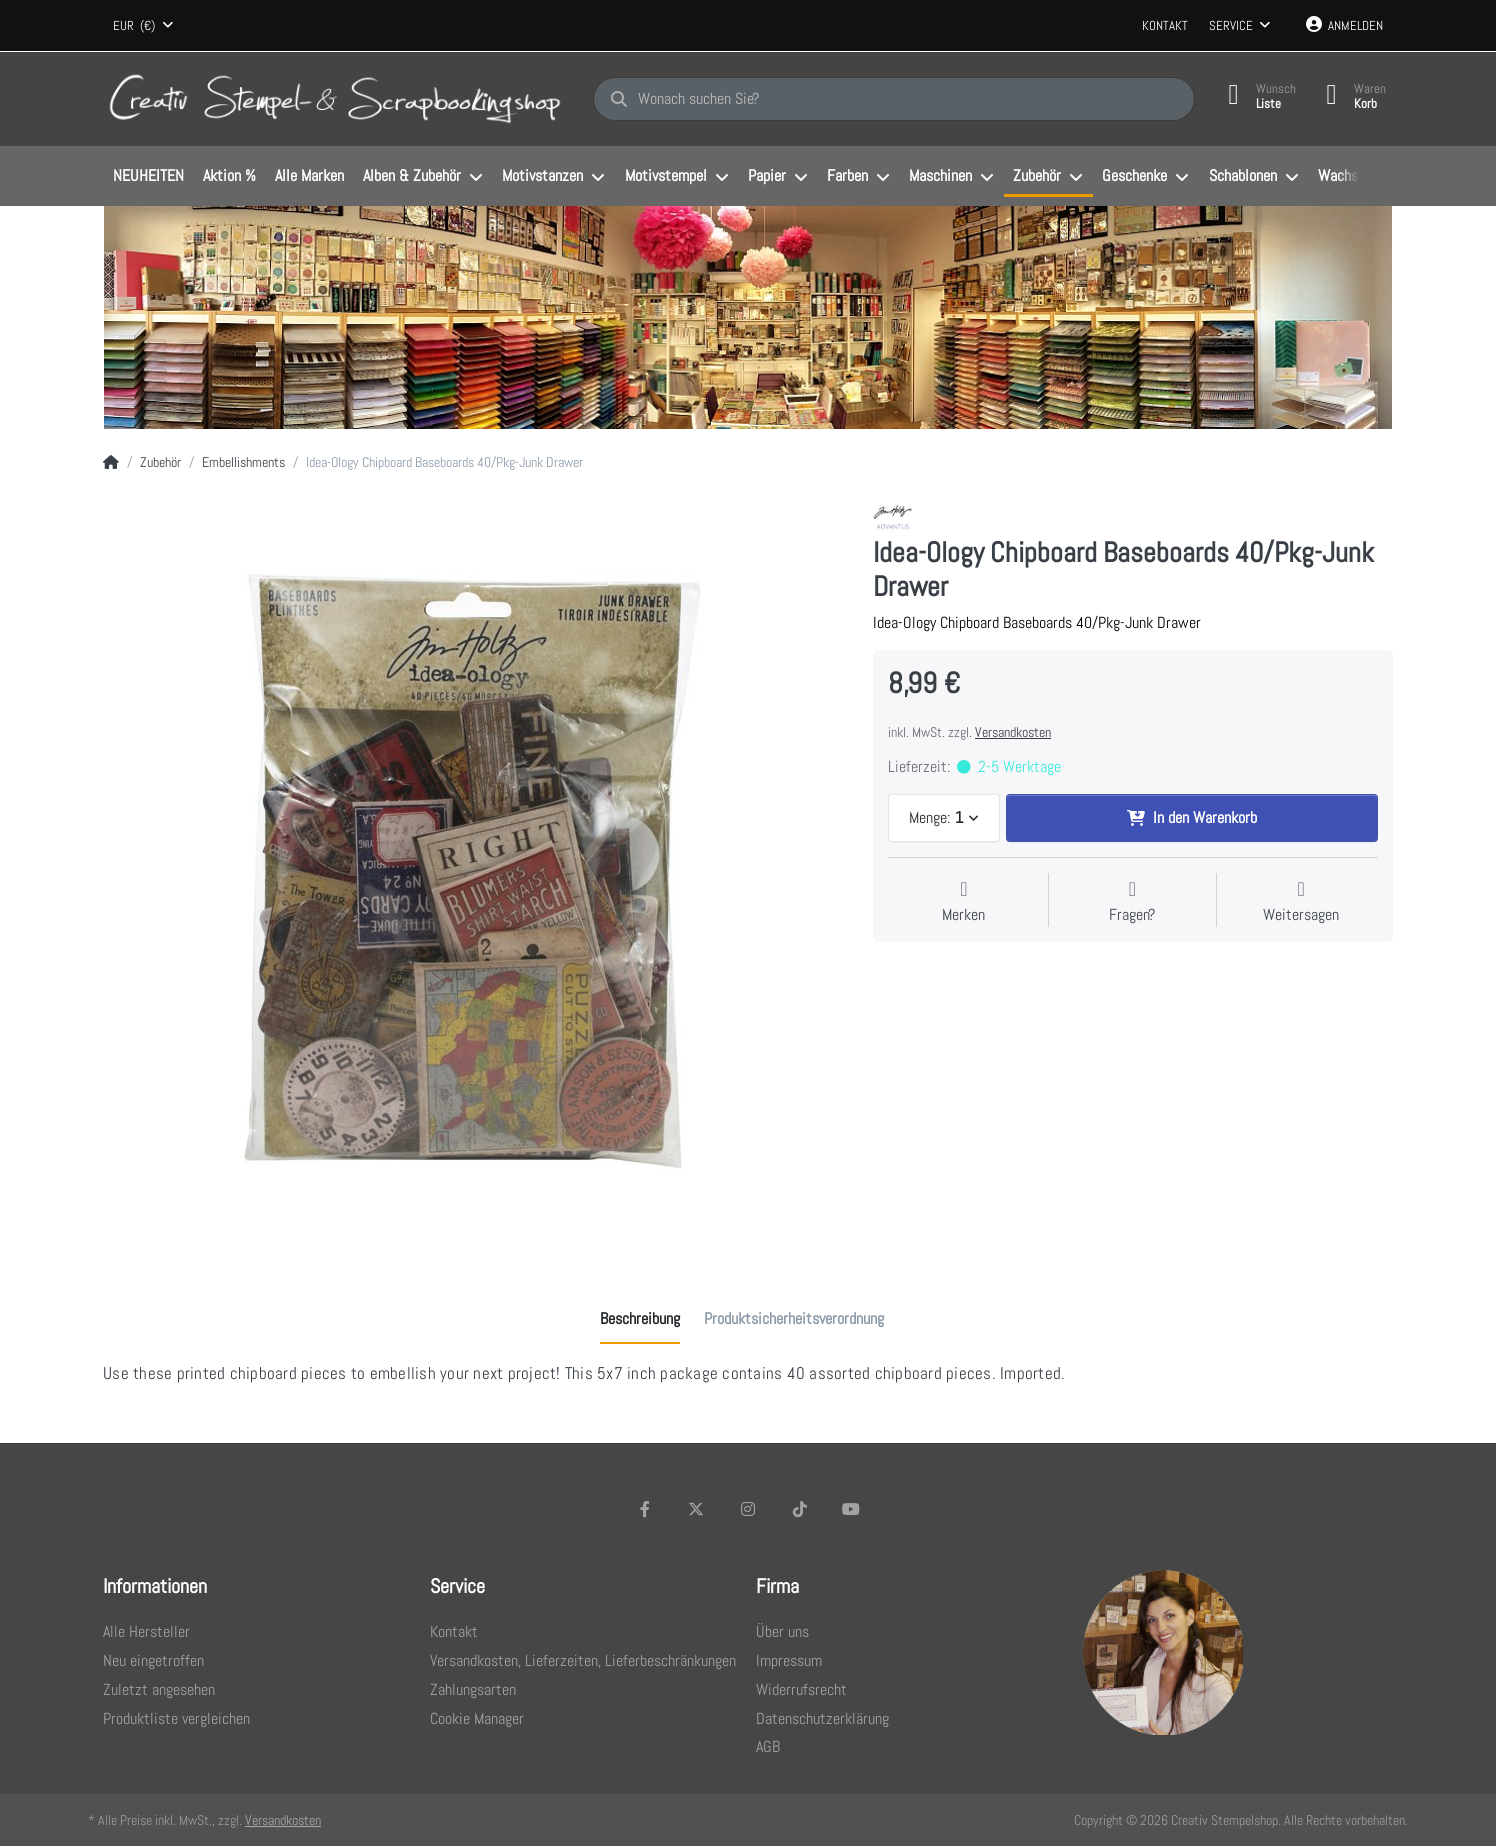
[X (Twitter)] (697, 1509)
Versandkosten (1013, 732)
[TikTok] (800, 1509)
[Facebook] (645, 1509)
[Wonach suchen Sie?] (894, 99)
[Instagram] (748, 1509)
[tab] (640, 1319)
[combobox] (143, 26)
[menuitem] (148, 177)
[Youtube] (851, 1509)
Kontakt (1165, 25)
